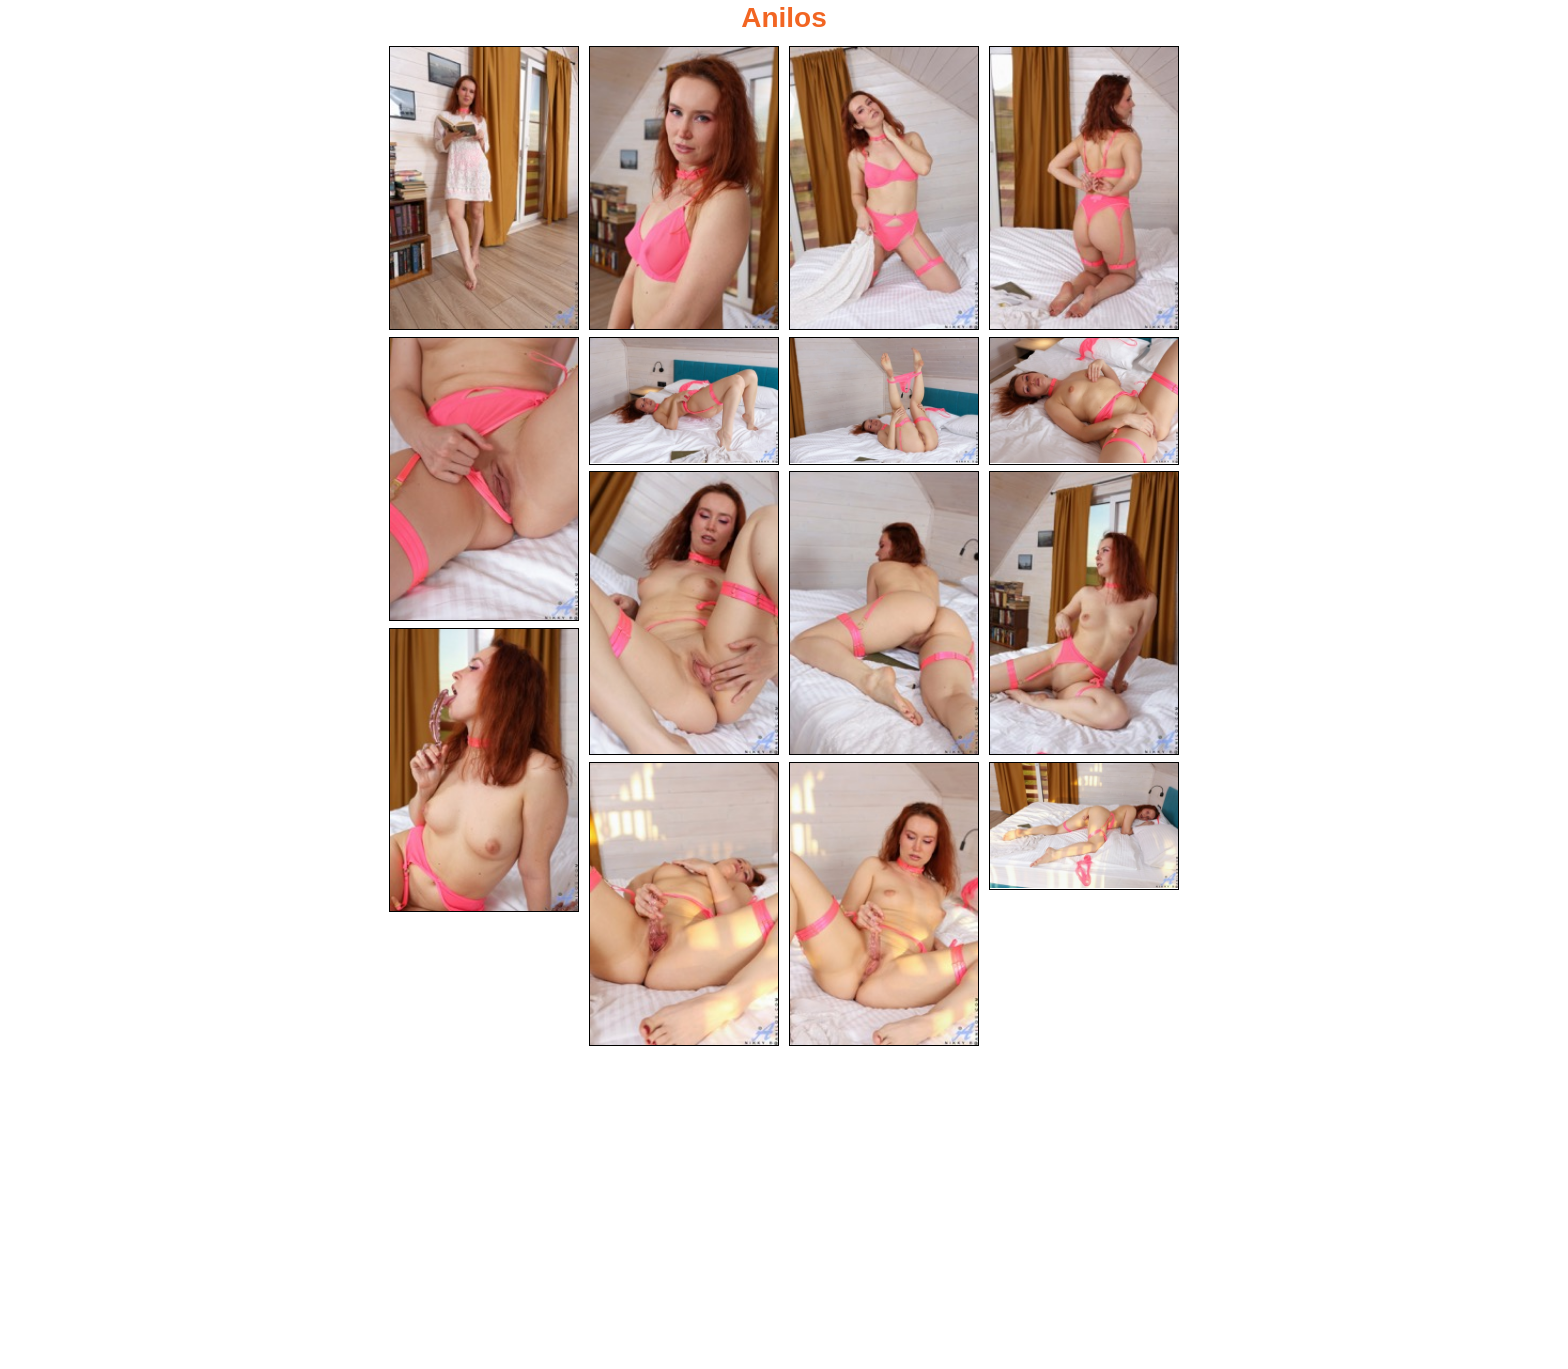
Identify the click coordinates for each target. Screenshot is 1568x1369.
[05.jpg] (484, 479)
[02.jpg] (684, 188)
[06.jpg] (684, 401)
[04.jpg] (1084, 188)
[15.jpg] (1084, 826)
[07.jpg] (884, 401)
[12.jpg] (484, 770)
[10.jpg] (884, 613)
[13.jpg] (684, 904)
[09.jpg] (684, 613)
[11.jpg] (1084, 613)
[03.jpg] (884, 188)
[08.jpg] (1084, 401)
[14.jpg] (884, 904)
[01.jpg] (484, 188)
